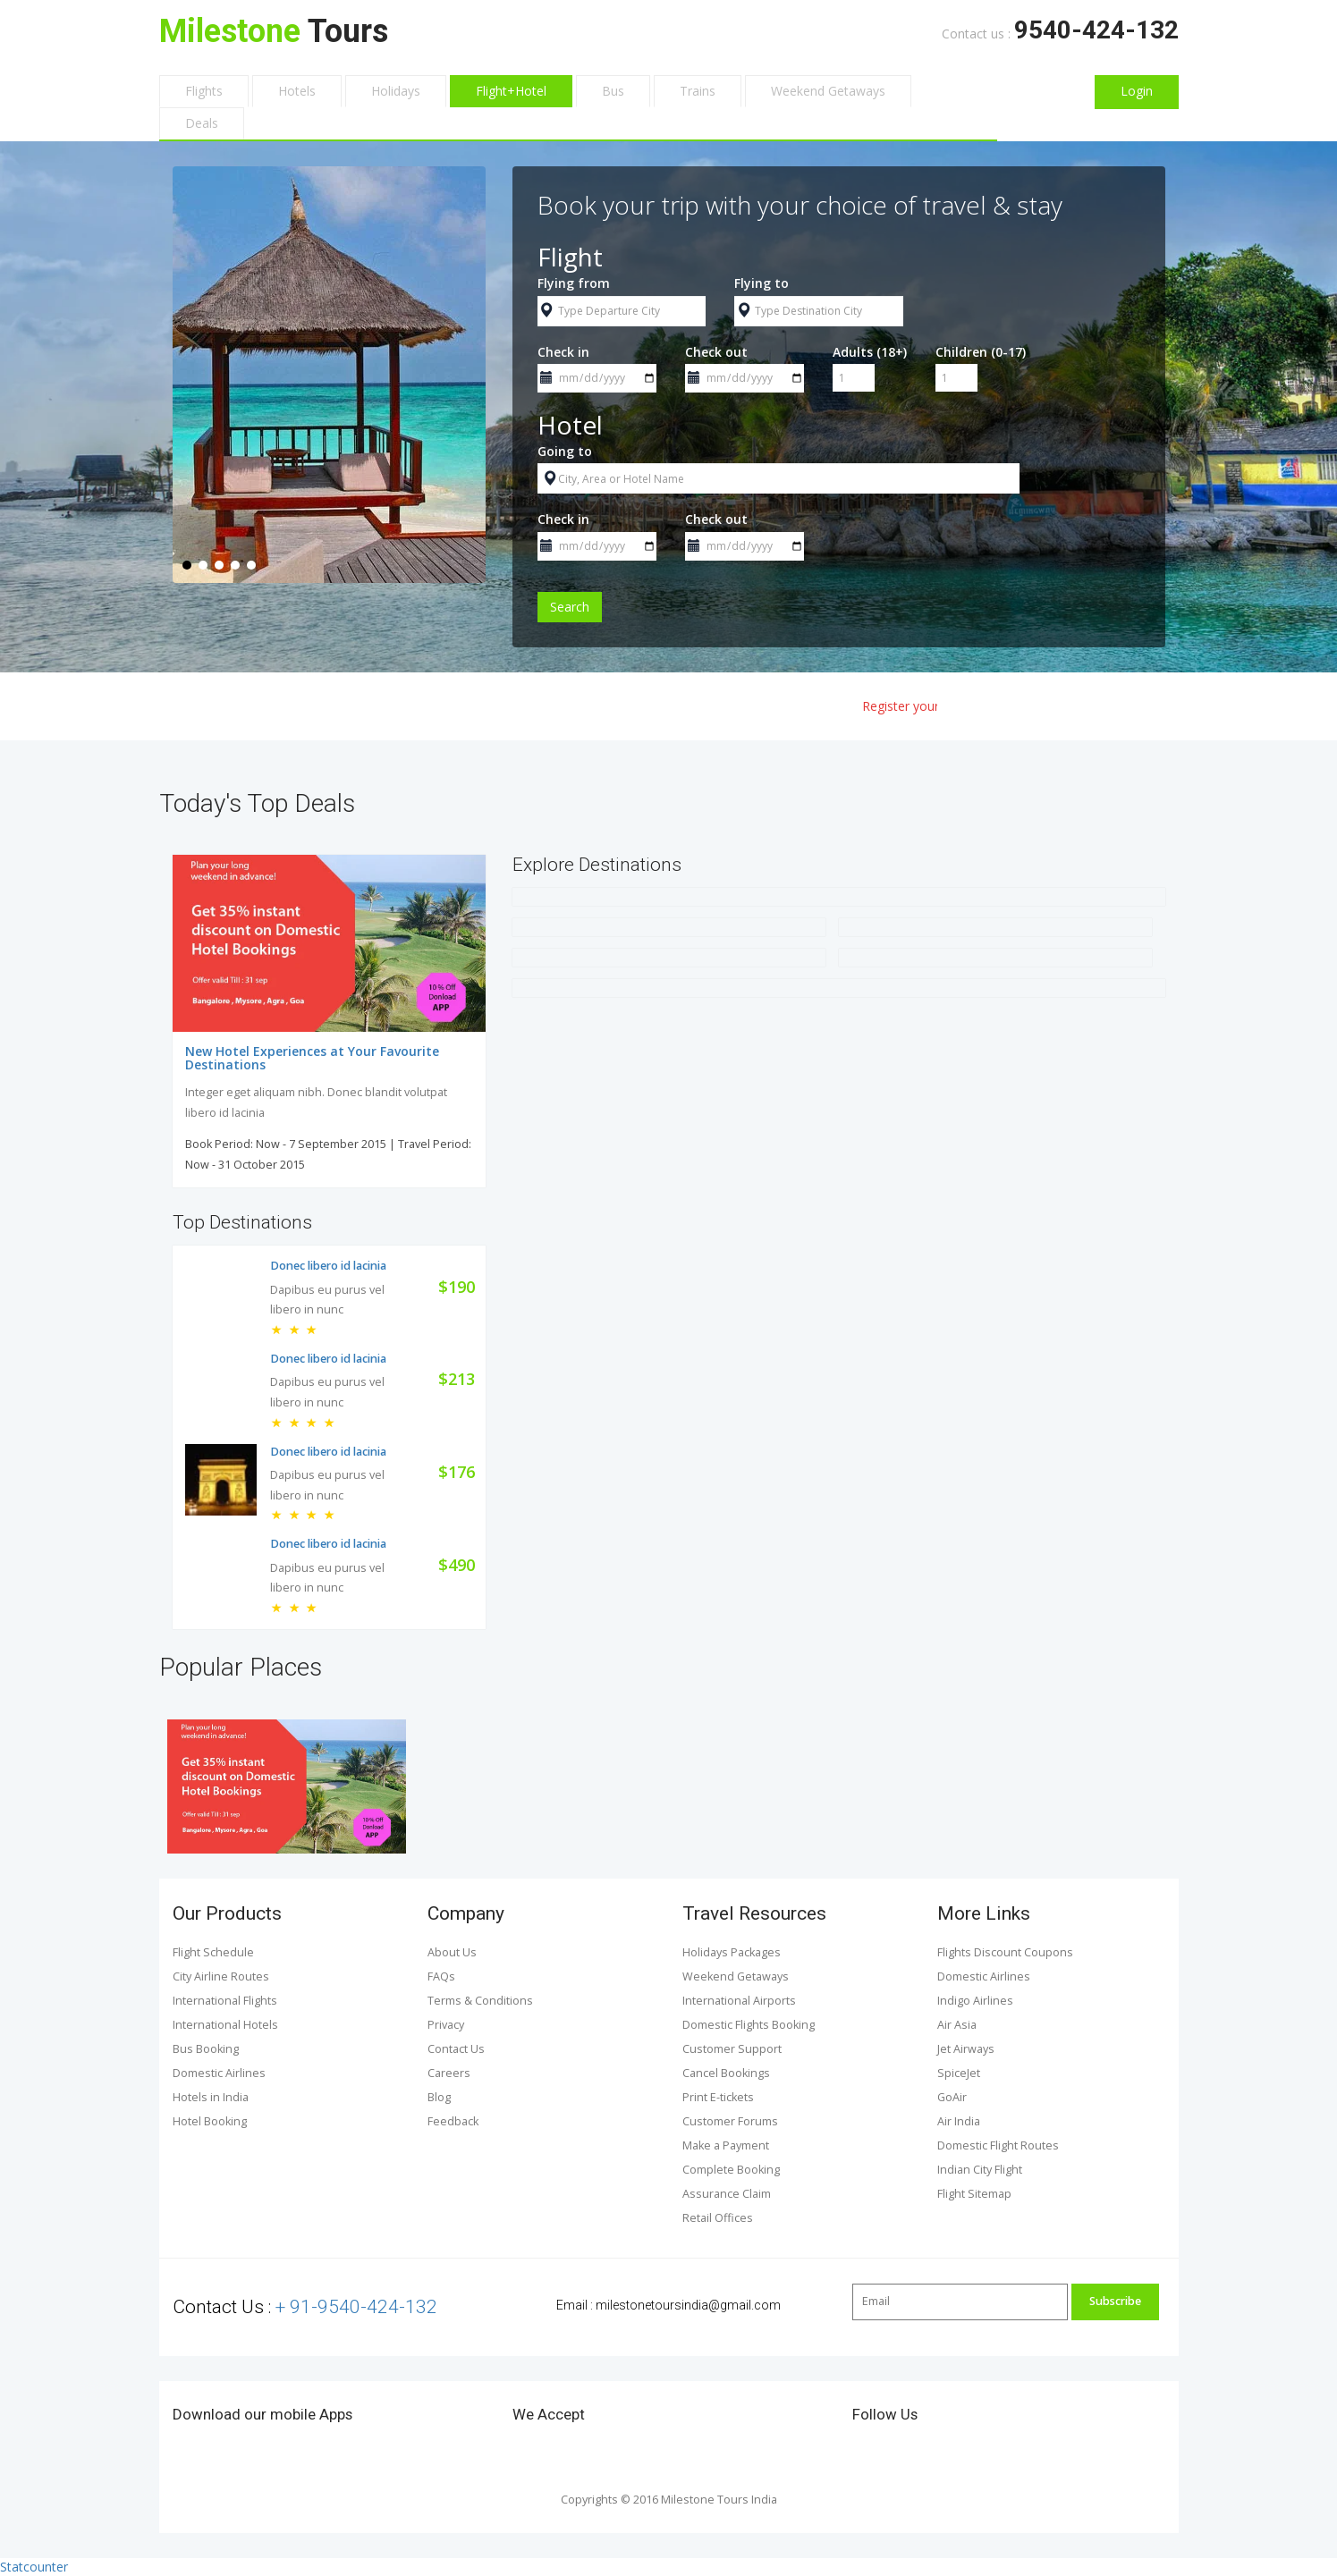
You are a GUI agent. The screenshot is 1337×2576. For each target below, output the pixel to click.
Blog (439, 2097)
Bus (613, 90)
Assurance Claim (726, 2193)
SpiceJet (958, 2073)
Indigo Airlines (975, 2000)
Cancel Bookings (726, 2073)
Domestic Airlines (219, 2073)
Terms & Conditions (480, 2000)
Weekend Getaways (828, 90)
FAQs (441, 1976)
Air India (958, 2121)
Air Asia (957, 2024)
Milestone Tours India (717, 2499)
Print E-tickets (718, 2097)
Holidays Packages (731, 1952)
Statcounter (34, 2566)
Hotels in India (211, 2097)
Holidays (395, 90)
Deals (201, 122)
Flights (204, 90)
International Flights (225, 2000)
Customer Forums (730, 2121)
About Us (452, 1952)
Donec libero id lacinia (328, 1265)
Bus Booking (206, 2049)
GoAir (952, 2097)
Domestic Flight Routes (998, 2145)
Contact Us (456, 2049)
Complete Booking (731, 2169)
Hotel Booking (210, 2121)
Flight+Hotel (511, 90)
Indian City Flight (979, 2169)
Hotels (297, 90)
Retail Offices (717, 2217)
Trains (697, 90)
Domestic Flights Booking (748, 2024)
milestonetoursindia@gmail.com (688, 2305)
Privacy (445, 2024)
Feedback (452, 2121)
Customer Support (732, 2049)
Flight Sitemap (974, 2193)
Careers (448, 2073)
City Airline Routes (221, 1976)
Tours (273, 31)
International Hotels (225, 2024)
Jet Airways (965, 2049)
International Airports (739, 2000)
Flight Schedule (213, 1952)
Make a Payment (725, 2145)
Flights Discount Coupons (1005, 1952)
